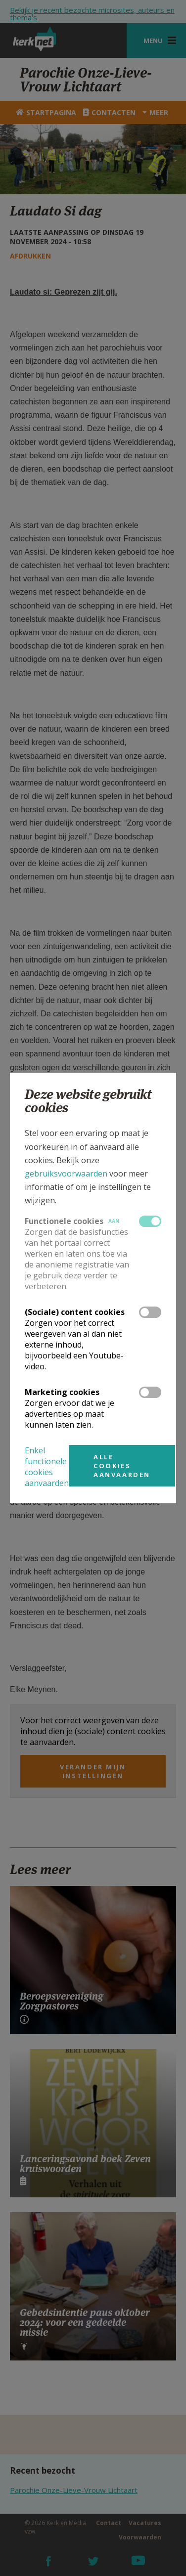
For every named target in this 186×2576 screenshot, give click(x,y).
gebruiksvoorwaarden (66, 1173)
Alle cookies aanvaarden (121, 1465)
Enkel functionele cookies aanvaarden (47, 1466)
